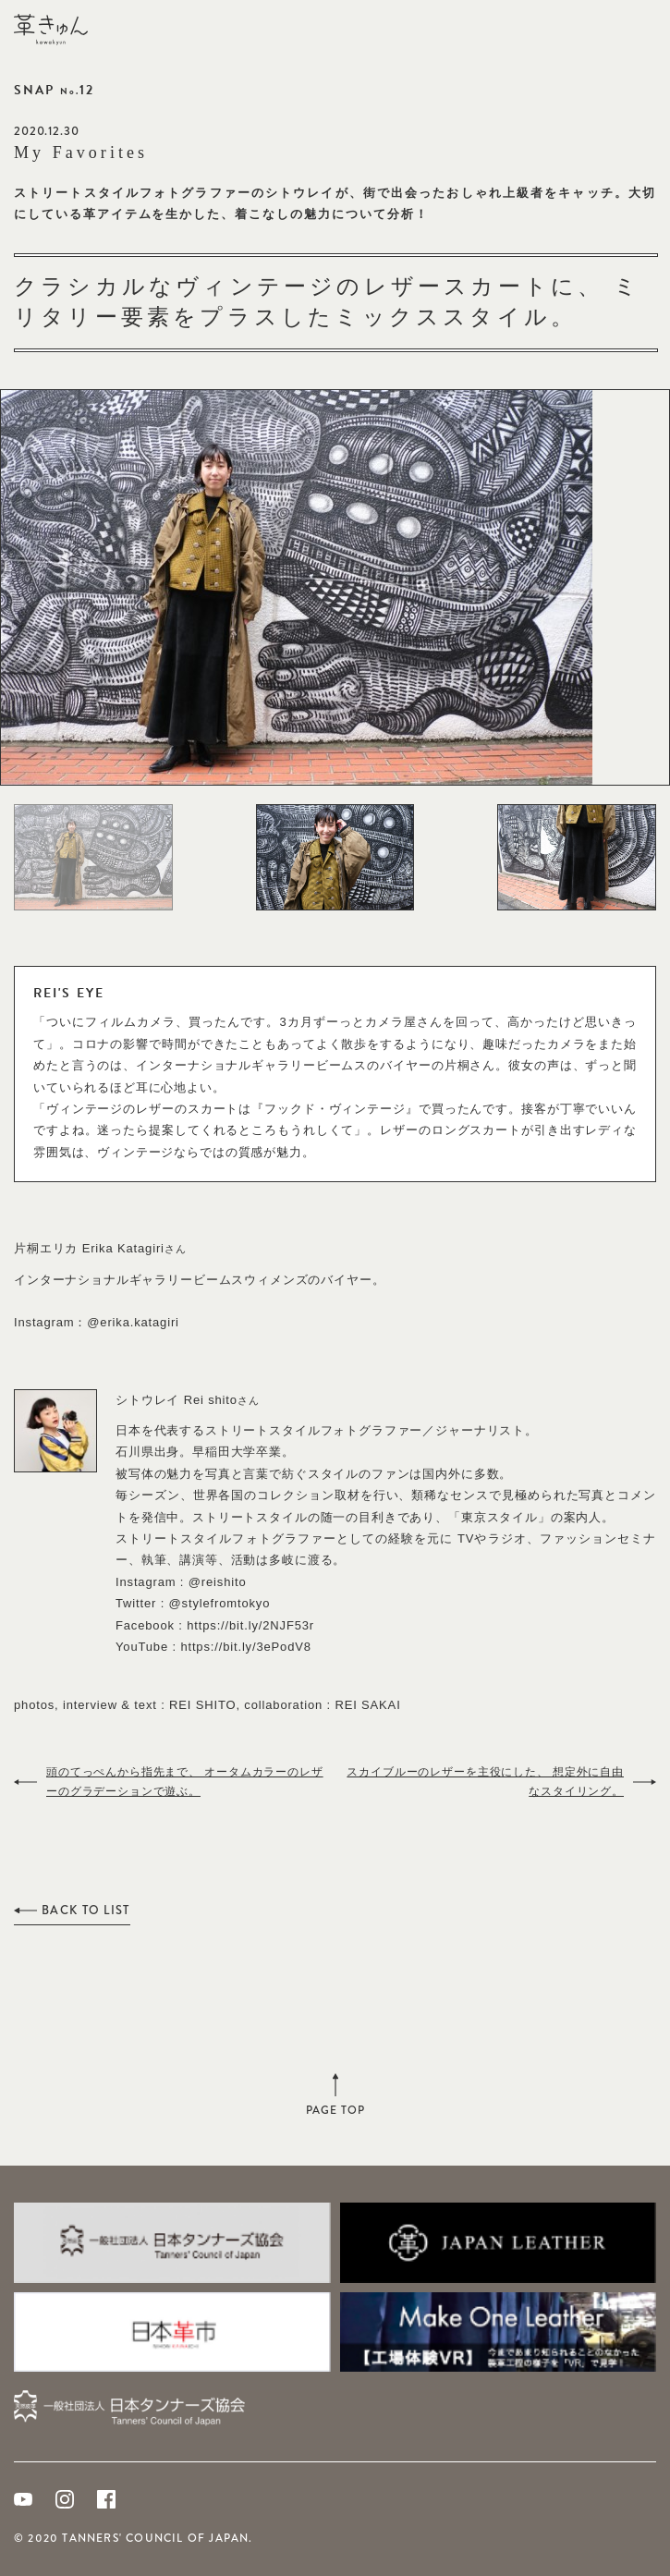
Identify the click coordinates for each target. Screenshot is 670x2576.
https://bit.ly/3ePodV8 (245, 1647)
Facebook (106, 2499)
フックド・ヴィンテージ (335, 1109)
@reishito (218, 1582)
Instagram (64, 2499)
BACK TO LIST (86, 1910)
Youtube (23, 2499)
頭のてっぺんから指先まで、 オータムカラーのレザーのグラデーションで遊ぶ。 (184, 1782)
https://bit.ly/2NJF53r (250, 1625)
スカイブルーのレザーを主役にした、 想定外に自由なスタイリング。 (485, 1782)
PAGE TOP (335, 2106)
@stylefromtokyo (220, 1603)
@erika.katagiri (133, 1322)
